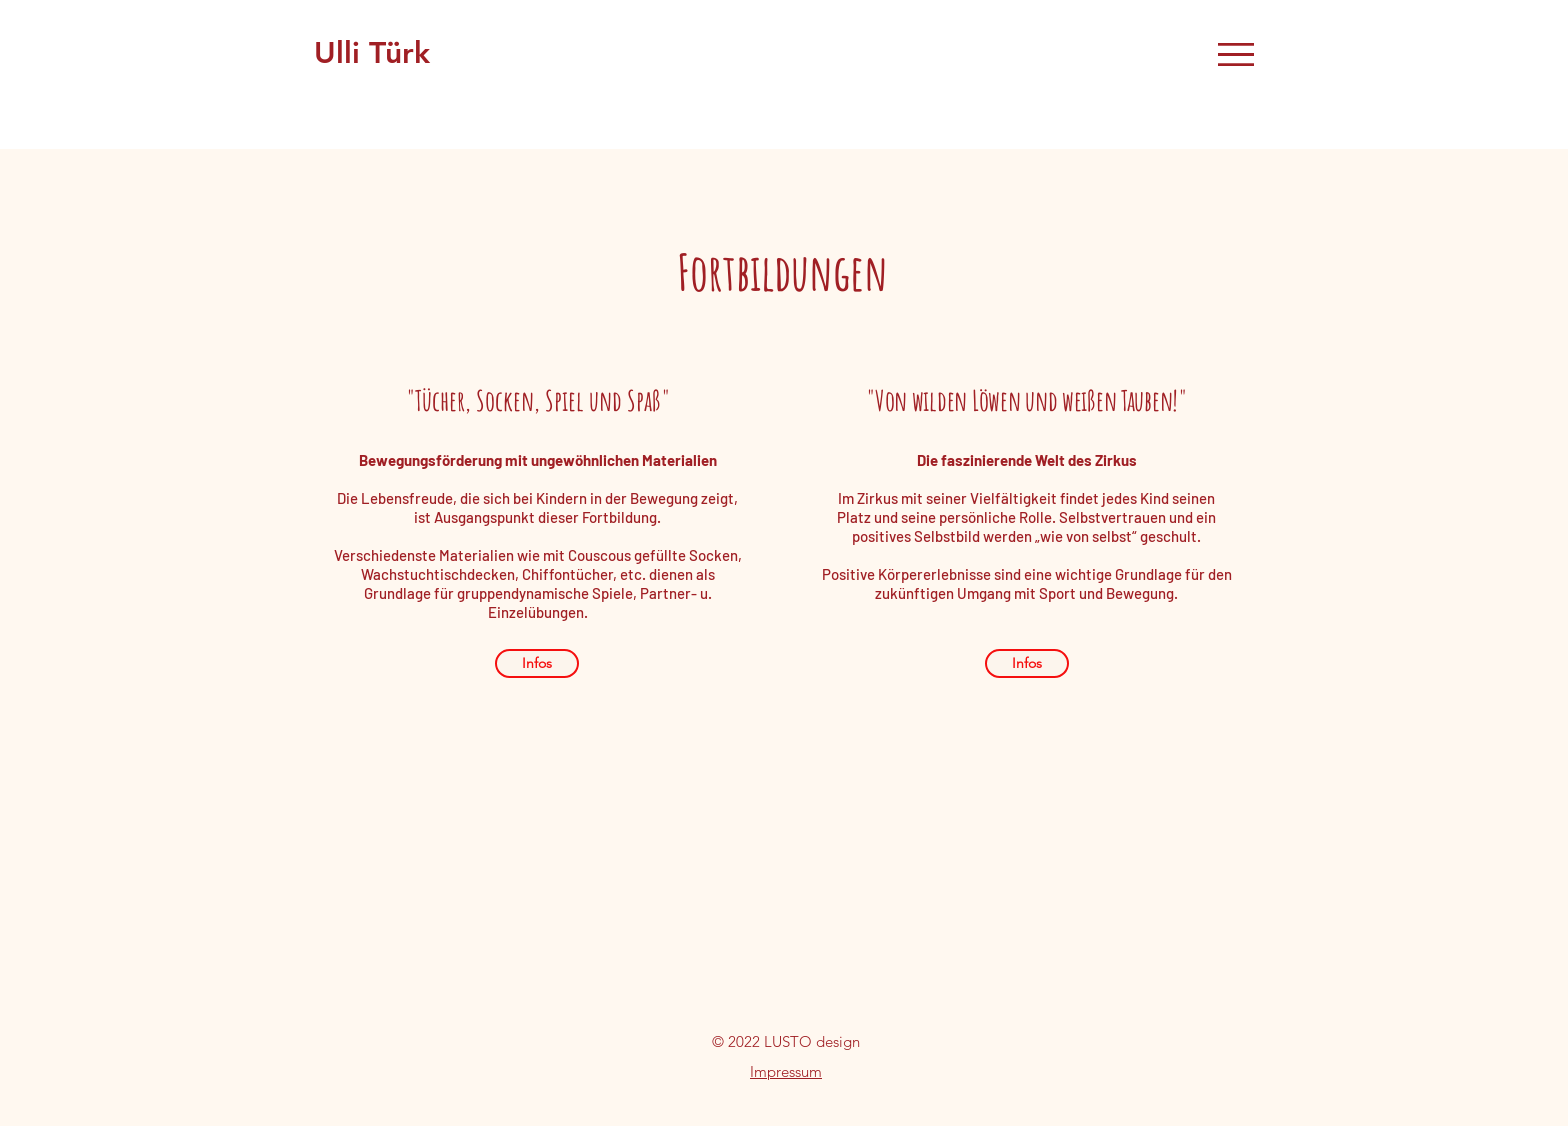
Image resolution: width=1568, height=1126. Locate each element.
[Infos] (537, 663)
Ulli (341, 53)
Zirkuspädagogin (556, 53)
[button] (1236, 54)
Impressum (786, 1071)
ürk (412, 53)
